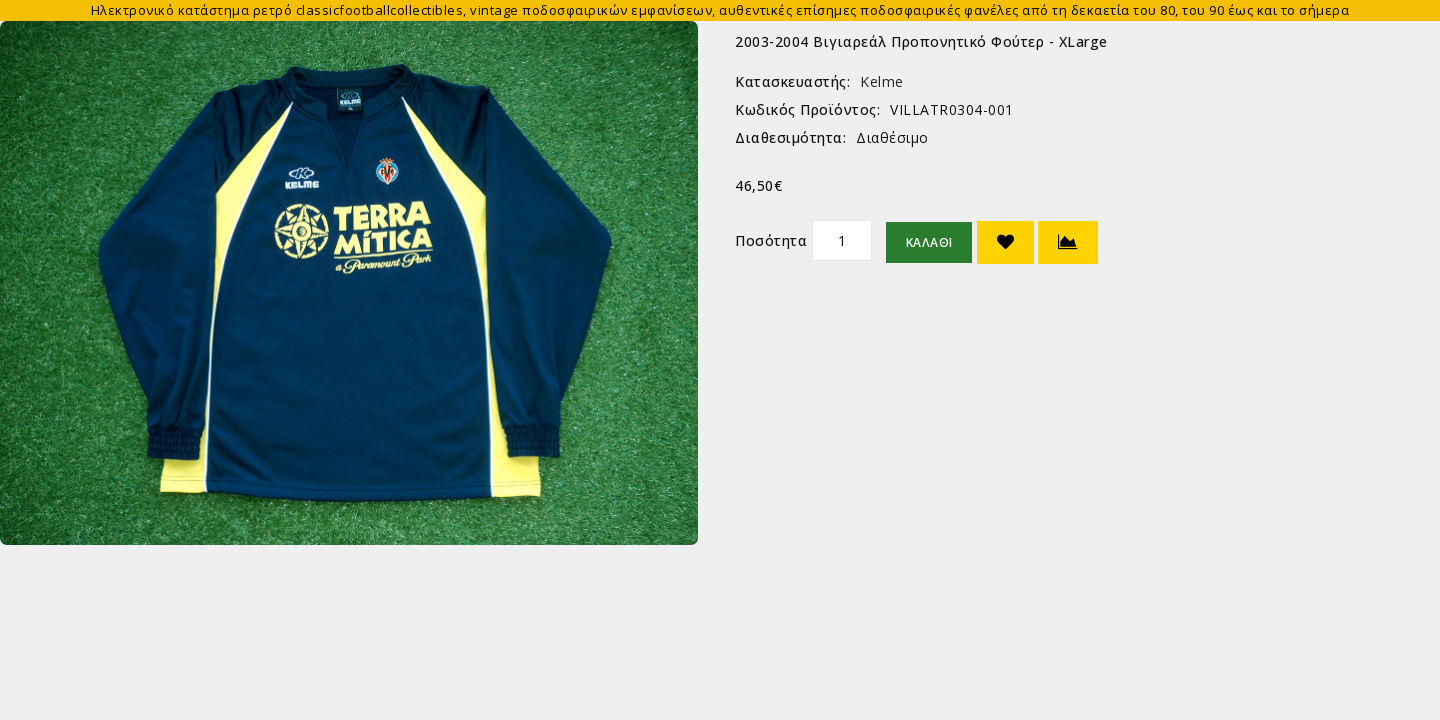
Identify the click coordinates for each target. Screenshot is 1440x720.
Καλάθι (929, 242)
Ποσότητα (771, 240)
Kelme (882, 81)
